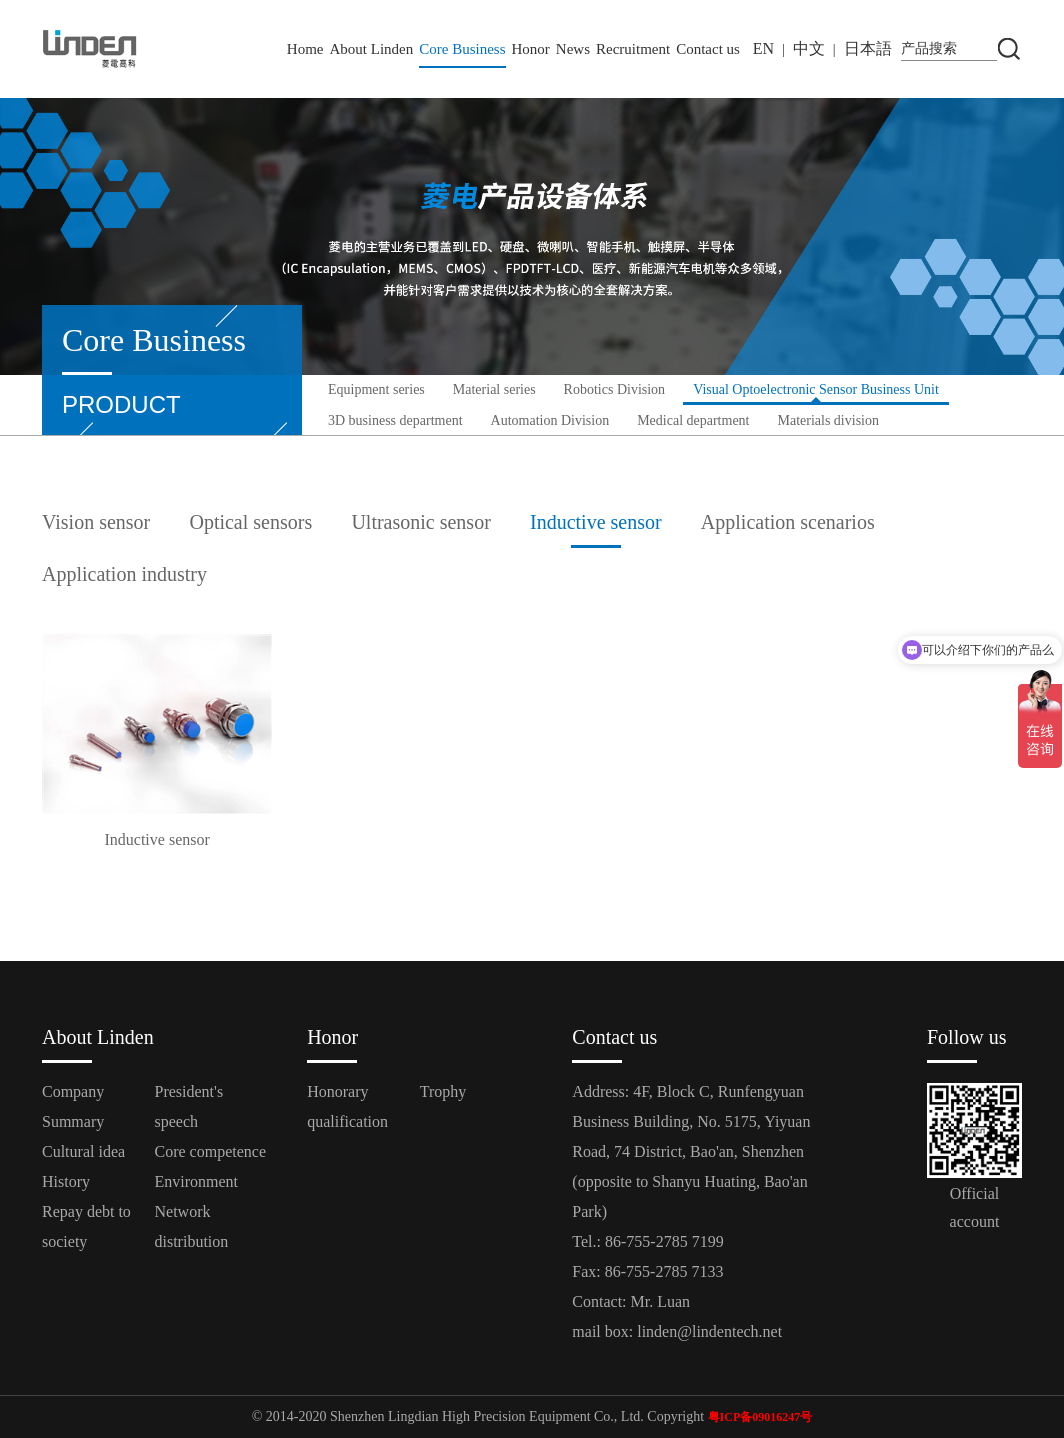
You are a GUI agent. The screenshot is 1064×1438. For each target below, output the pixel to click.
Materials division (829, 420)
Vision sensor (96, 522)
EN (763, 48)
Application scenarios (788, 522)
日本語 (868, 48)
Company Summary (73, 1106)
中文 (809, 48)
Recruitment (633, 49)
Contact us (708, 49)
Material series (494, 389)
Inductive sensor (596, 522)
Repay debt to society (86, 1226)
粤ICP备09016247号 (760, 1417)
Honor (531, 49)
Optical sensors (250, 522)
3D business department (395, 420)
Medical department (693, 420)
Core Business (462, 49)
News (573, 49)
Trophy (443, 1091)
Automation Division (550, 420)
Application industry (124, 574)
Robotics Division (615, 389)
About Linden (372, 49)
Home (305, 49)
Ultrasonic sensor (420, 522)
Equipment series (376, 389)
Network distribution (192, 1226)
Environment (197, 1181)
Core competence (211, 1151)
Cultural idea (83, 1151)
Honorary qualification (347, 1106)
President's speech (189, 1106)
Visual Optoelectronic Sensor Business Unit (816, 389)
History (66, 1181)
